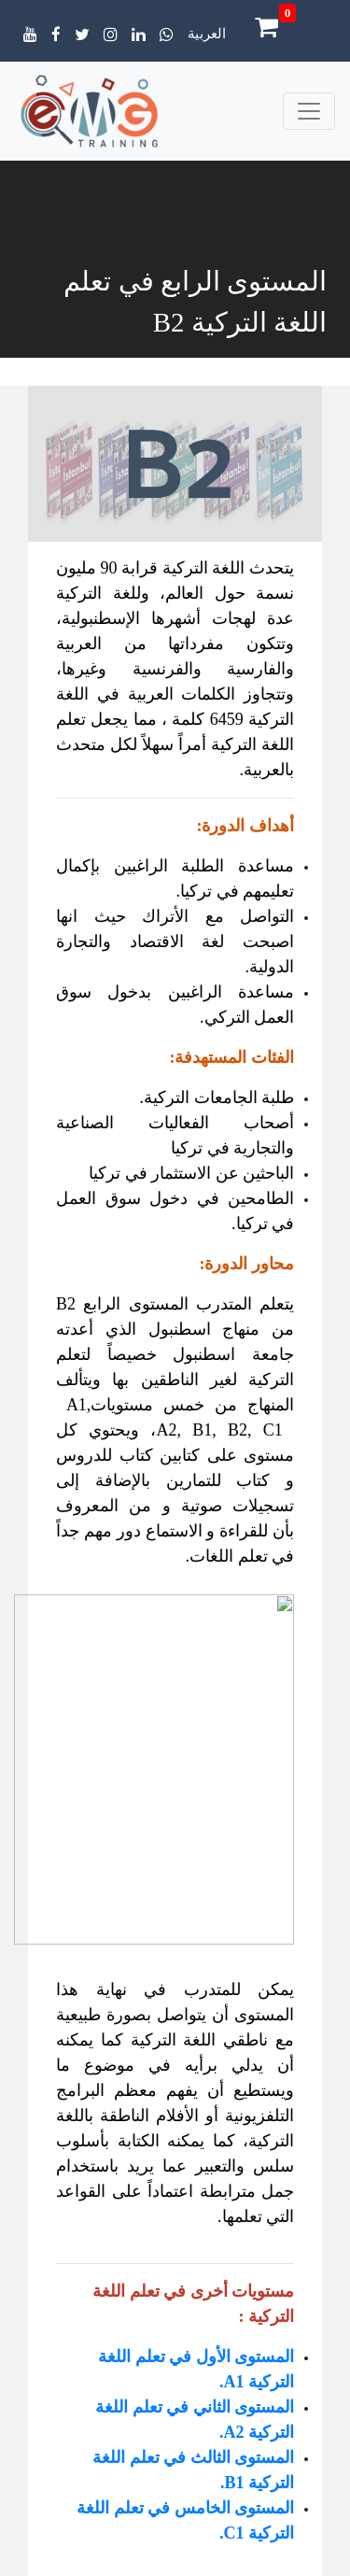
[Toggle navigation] (309, 111)
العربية (207, 33)
